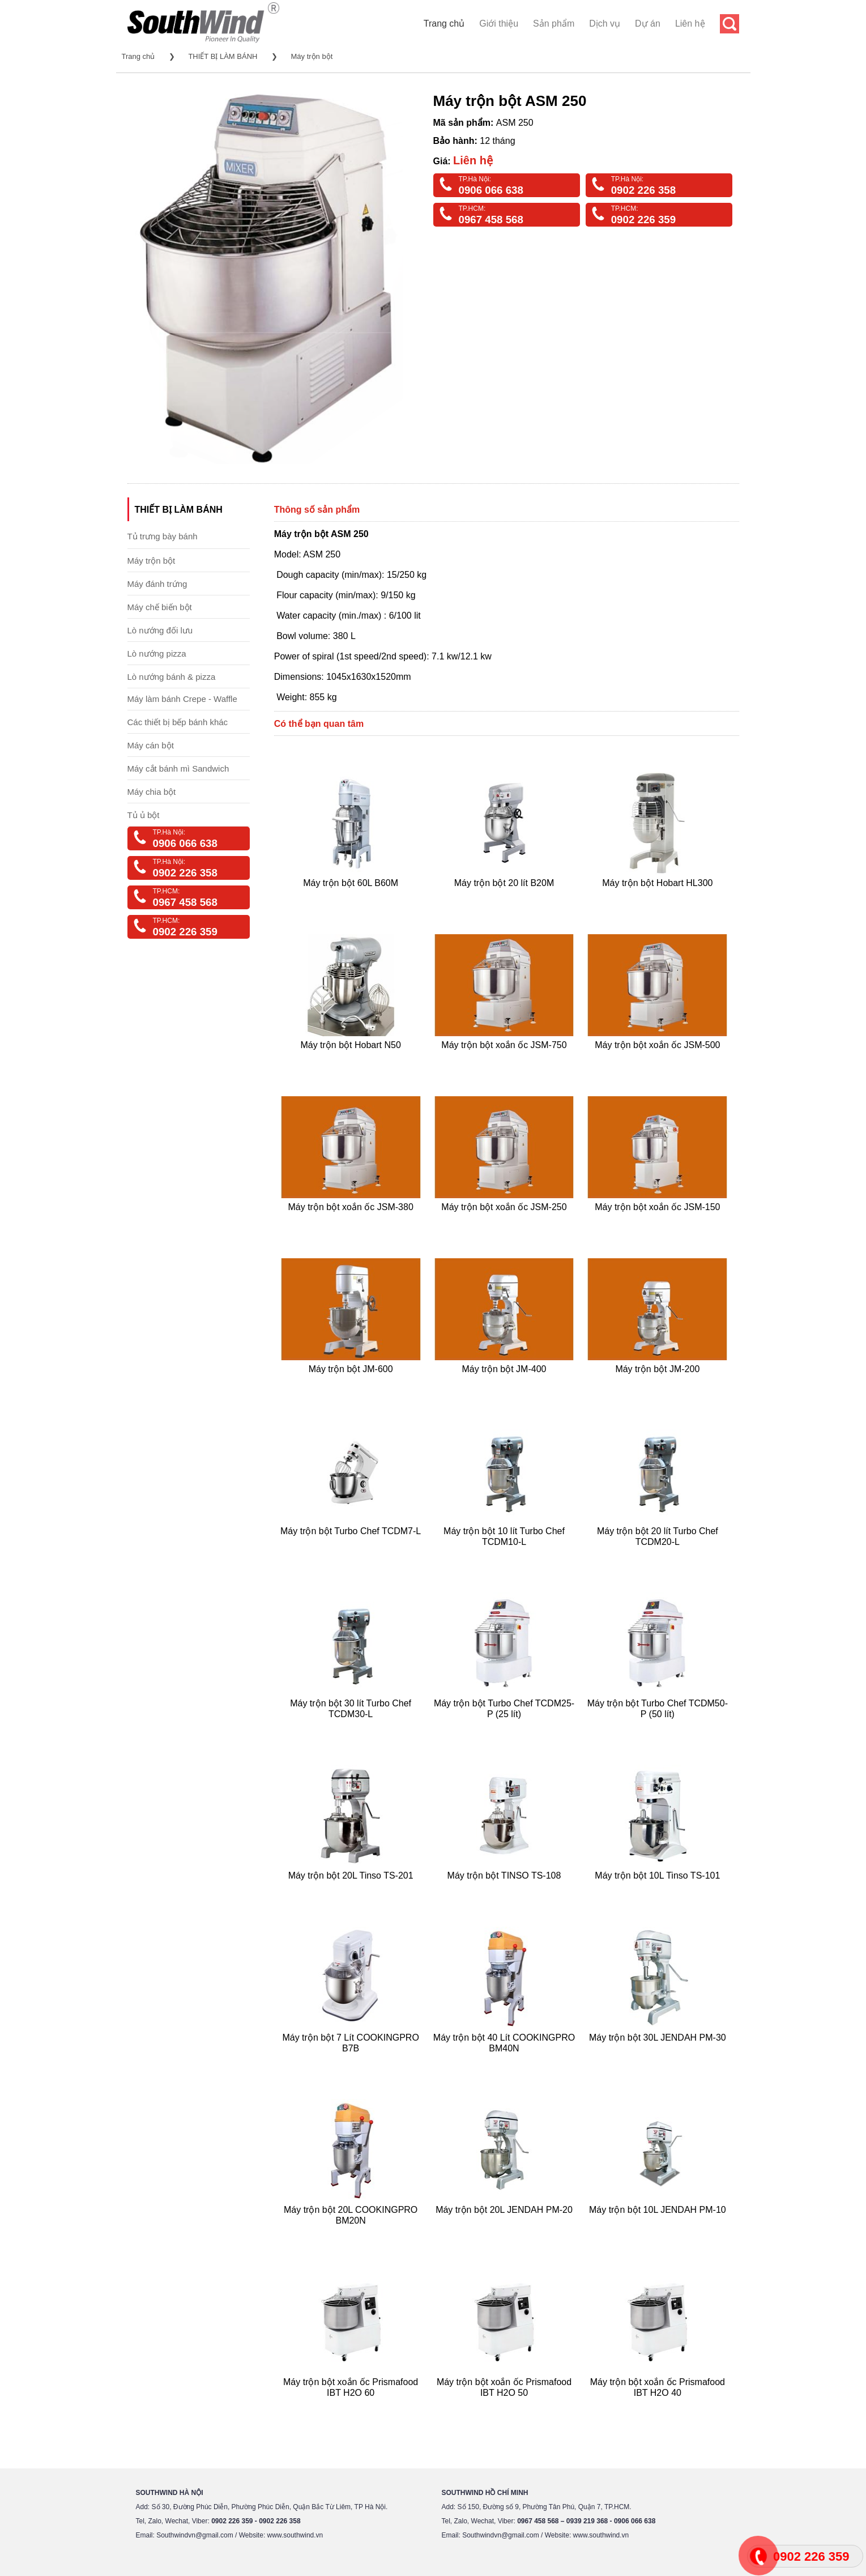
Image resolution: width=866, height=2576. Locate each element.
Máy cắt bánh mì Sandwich (178, 768)
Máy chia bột (151, 792)
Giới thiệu (498, 23)
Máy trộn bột (312, 56)
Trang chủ (444, 23)
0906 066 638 (491, 190)
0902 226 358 (643, 190)
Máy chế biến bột (159, 607)
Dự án (647, 23)
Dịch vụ (604, 23)
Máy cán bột (150, 745)
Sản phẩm (553, 23)
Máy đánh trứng (157, 584)
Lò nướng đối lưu (160, 630)
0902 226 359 (643, 219)
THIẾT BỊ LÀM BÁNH (222, 56)
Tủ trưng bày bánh (162, 536)
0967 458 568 (491, 219)
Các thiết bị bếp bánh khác (177, 722)
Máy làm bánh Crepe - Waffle (182, 699)
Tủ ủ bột (143, 815)
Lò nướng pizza (156, 653)
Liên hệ (690, 23)
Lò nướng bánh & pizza (171, 677)
